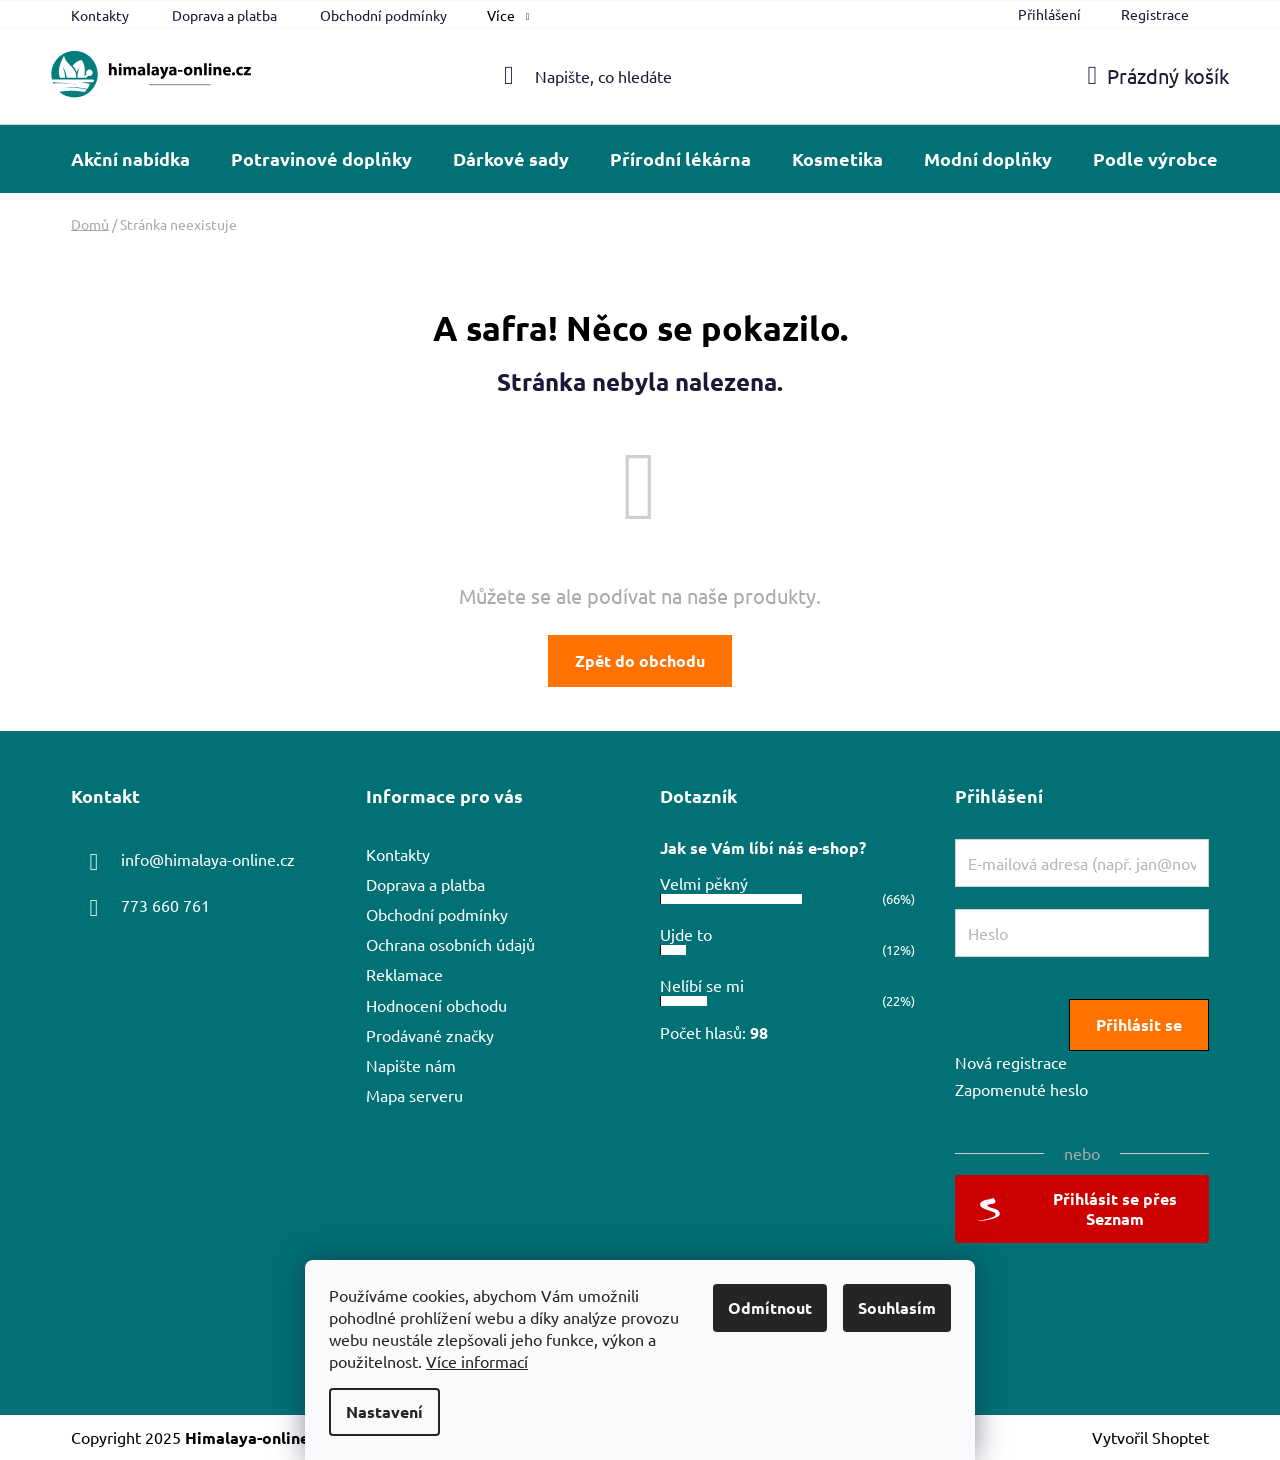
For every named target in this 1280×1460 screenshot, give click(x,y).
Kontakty (100, 15)
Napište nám (411, 1065)
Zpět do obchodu (640, 660)
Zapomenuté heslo (1021, 1089)
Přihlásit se (1139, 1024)
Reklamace (404, 974)
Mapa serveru (414, 1095)
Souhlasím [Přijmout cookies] (897, 1307)
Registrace (1155, 14)
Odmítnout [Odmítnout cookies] (770, 1307)
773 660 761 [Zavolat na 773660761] (165, 905)
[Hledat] (640, 76)
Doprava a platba (224, 15)
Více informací (477, 1361)
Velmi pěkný (704, 883)
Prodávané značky (430, 1035)
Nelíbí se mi (702, 985)
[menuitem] (130, 159)
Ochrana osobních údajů (450, 944)
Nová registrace (1011, 1062)
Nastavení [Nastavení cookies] (384, 1411)
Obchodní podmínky (383, 15)
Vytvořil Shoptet (1150, 1437)
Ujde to (686, 934)
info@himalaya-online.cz (208, 859)
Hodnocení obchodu (436, 1005)
